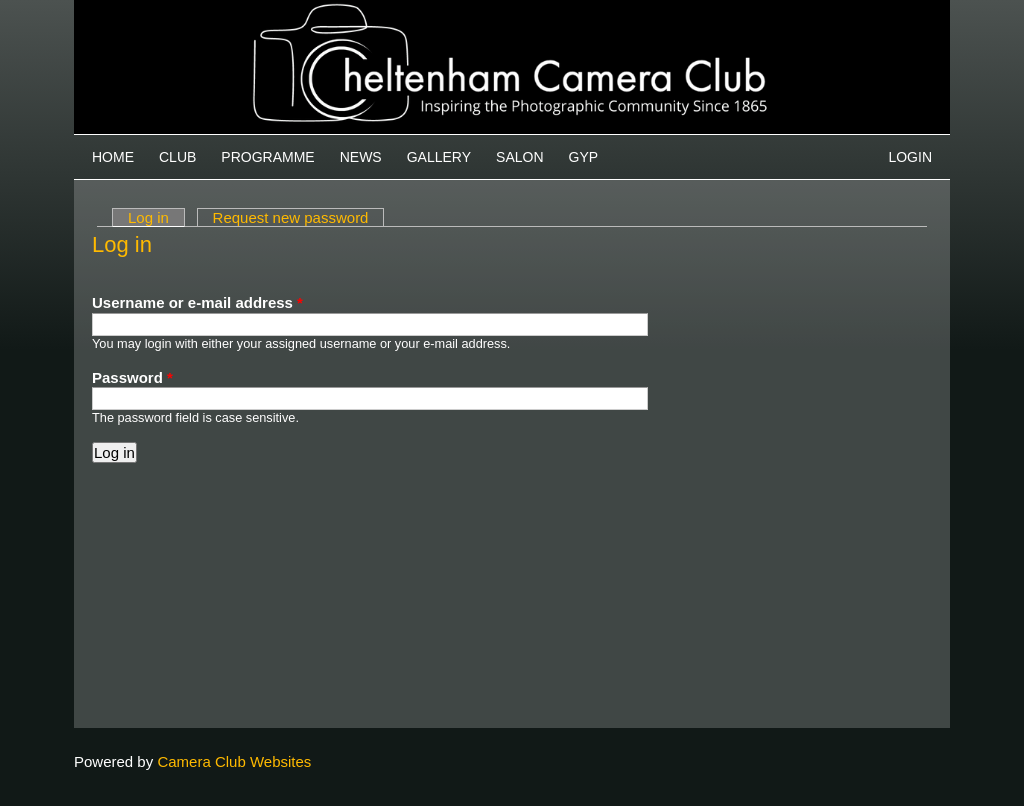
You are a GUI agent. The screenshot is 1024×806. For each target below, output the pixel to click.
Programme (267, 157)
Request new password (291, 217)
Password (132, 377)
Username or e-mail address (197, 302)
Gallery (439, 157)
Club (177, 157)
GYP (584, 157)
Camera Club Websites (234, 761)
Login (910, 157)
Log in (156, 217)
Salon (519, 157)
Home (113, 157)
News (361, 157)
